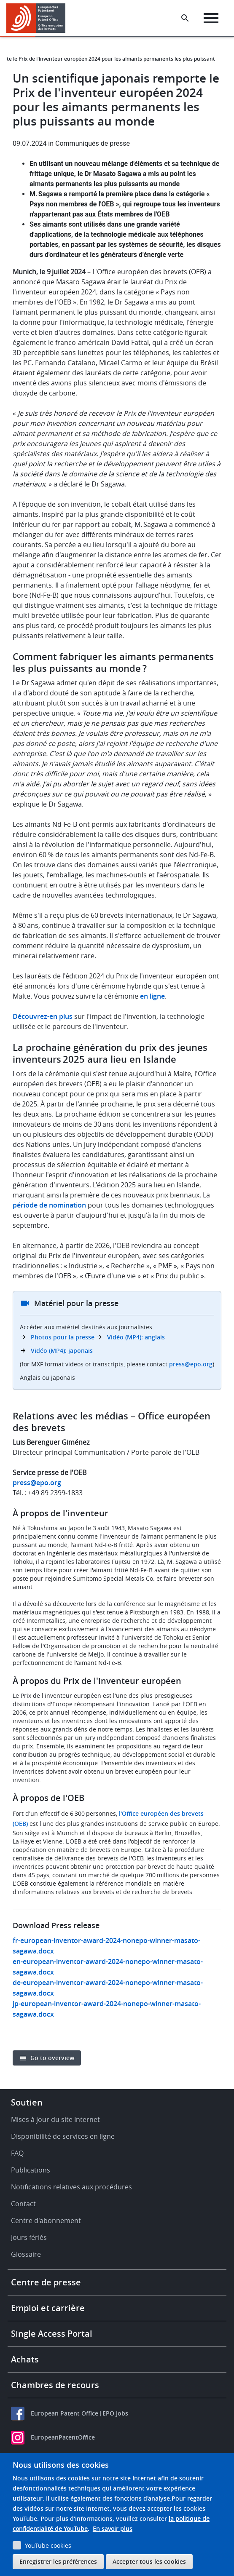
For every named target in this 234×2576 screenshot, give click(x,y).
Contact (23, 2203)
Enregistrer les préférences (58, 2561)
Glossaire (26, 2254)
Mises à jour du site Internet (55, 2119)
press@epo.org (190, 1364)
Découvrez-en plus (43, 1016)
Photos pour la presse (62, 1337)
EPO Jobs (115, 2413)
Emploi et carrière (48, 2308)
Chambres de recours (55, 2385)
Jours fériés (29, 2237)
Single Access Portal (51, 2333)
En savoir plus (112, 2529)
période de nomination (49, 1205)
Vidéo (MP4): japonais (62, 1351)
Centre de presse (46, 2282)
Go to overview (52, 2058)
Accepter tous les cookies (149, 2561)
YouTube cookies (48, 2545)
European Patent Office (64, 2413)
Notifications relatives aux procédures (71, 2186)
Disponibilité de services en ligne (63, 2136)
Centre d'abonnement (46, 2220)
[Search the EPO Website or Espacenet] (185, 18)
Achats (25, 2359)
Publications (30, 2170)
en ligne (152, 996)
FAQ (17, 2153)
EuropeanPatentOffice (63, 2437)
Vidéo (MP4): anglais (136, 1337)
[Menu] (211, 18)
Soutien (27, 2102)
